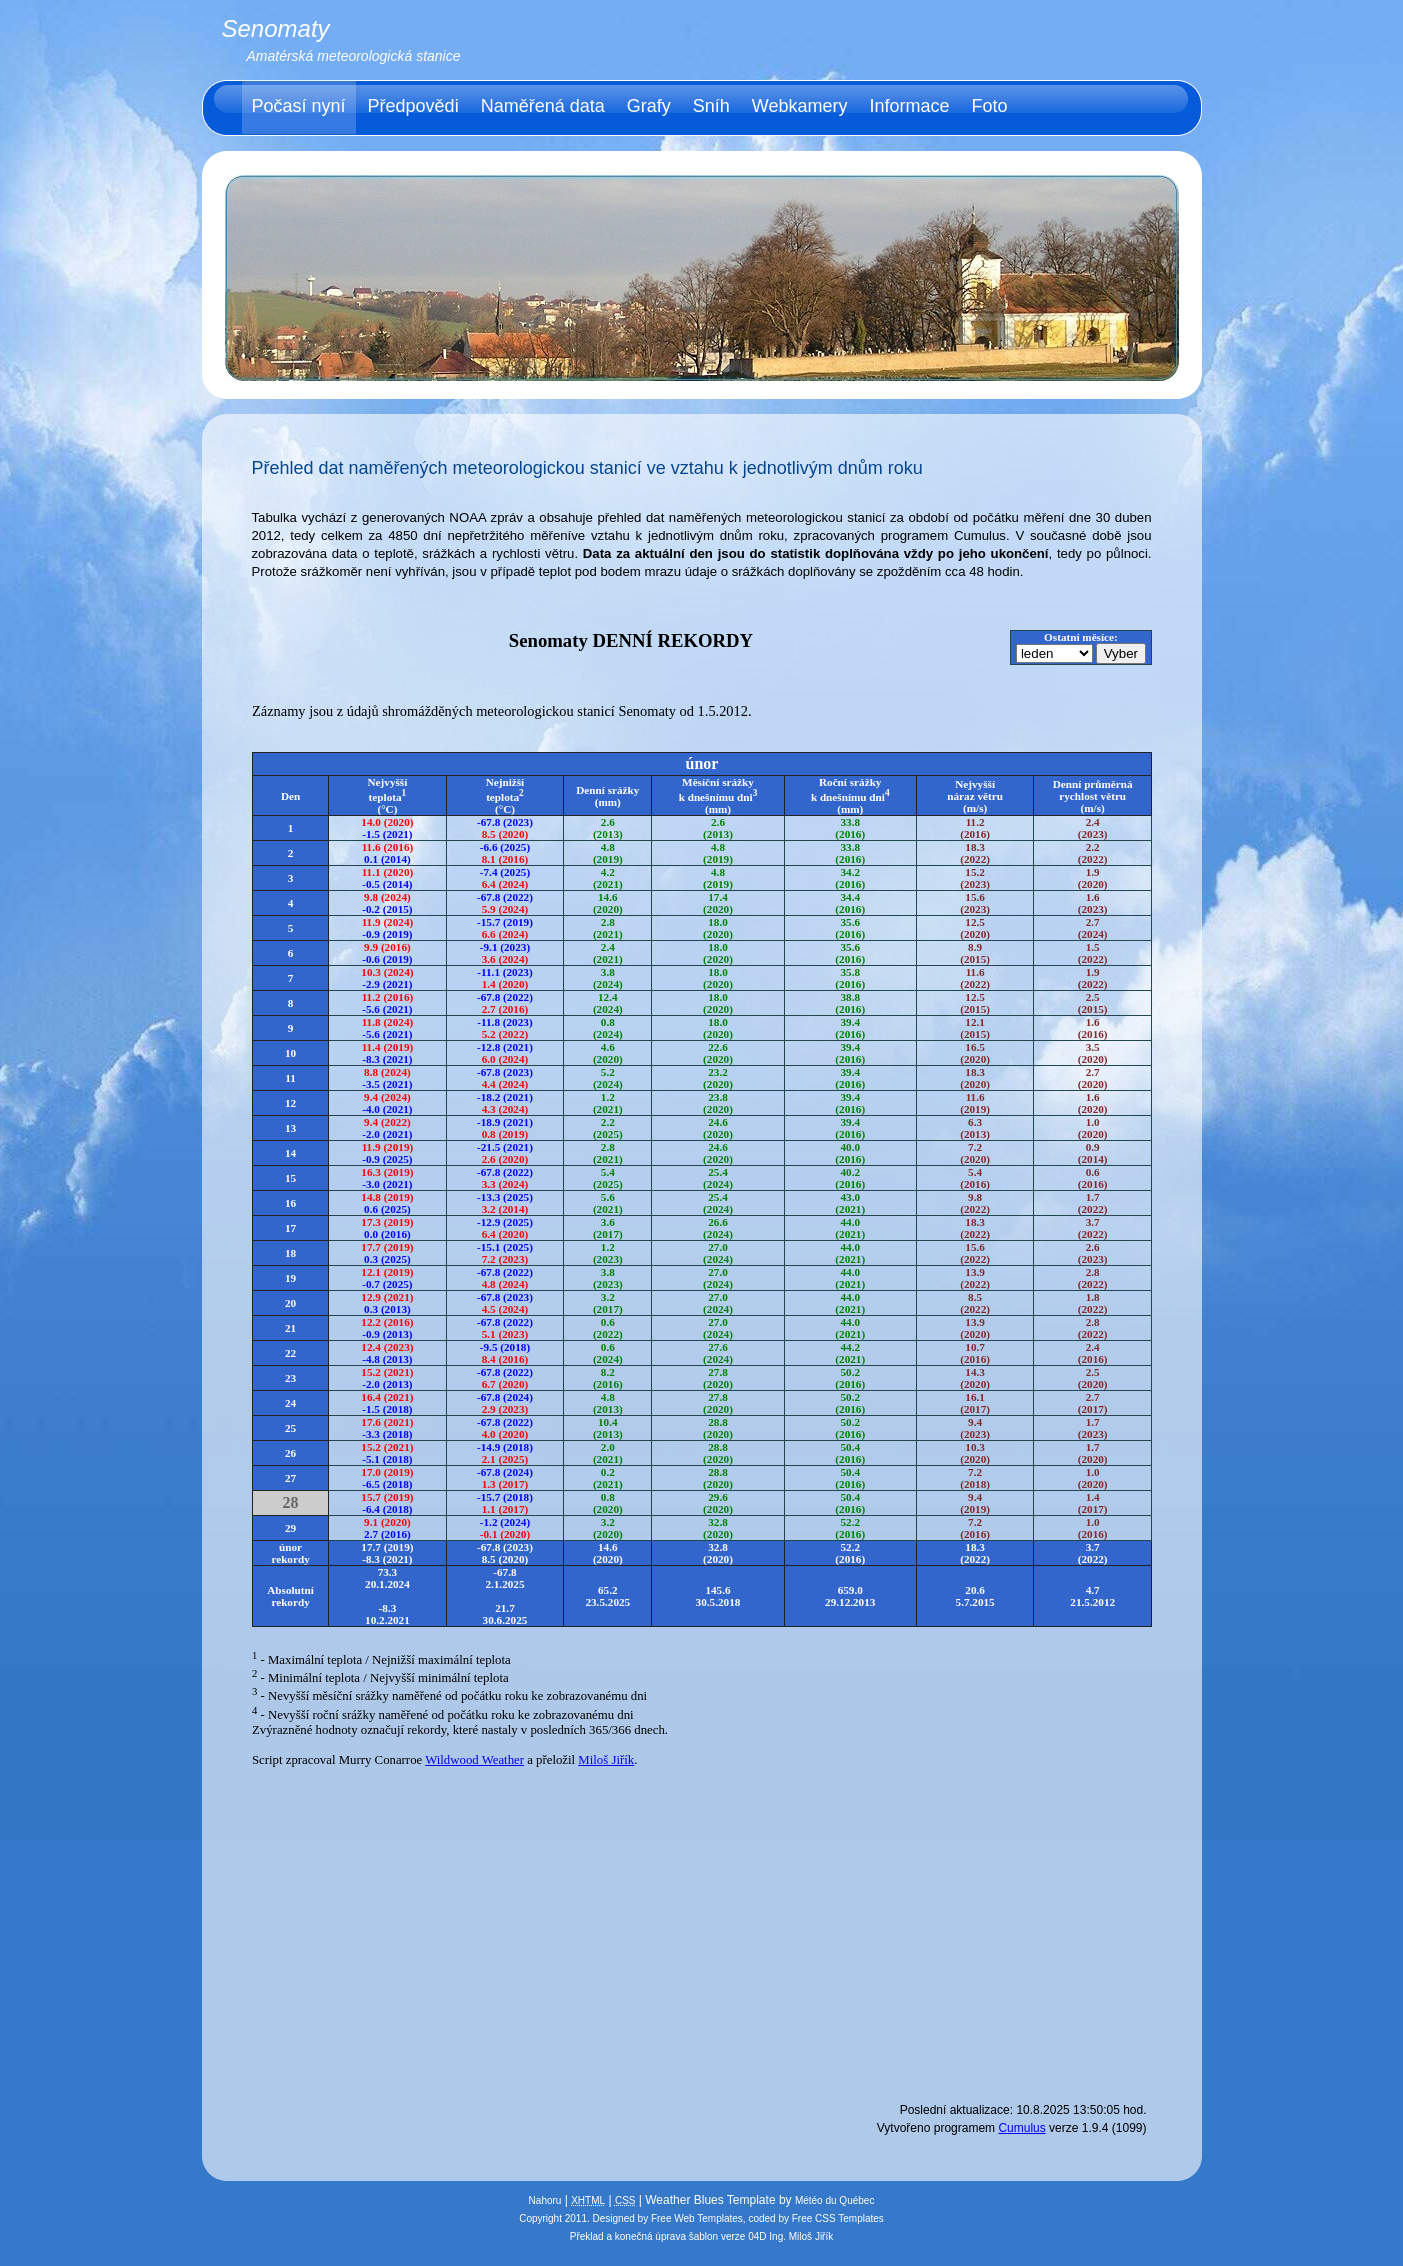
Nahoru (545, 2200)
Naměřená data (543, 106)
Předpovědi (413, 106)
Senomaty (276, 28)
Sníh (711, 106)
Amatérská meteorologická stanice (354, 56)
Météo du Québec (835, 2200)
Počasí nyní (299, 106)
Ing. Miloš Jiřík (801, 2236)
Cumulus (1021, 2128)
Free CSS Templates (838, 2218)
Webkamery (800, 106)
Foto (990, 106)
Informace (909, 106)
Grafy (649, 106)
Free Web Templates (697, 2218)
